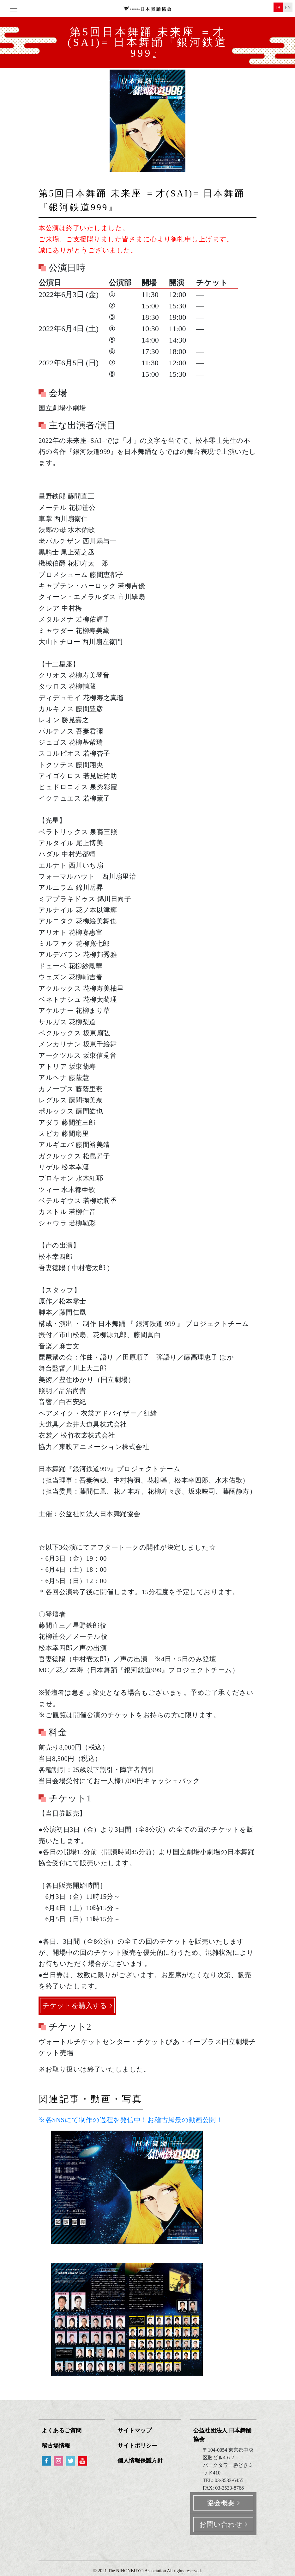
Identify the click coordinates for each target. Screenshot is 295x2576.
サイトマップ (134, 2431)
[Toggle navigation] (13, 9)
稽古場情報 (56, 2446)
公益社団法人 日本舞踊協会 (222, 2435)
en (288, 7)
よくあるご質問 (61, 2431)
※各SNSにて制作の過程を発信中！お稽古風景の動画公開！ (131, 2119)
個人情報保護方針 (140, 2460)
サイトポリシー (137, 2446)
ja (278, 7)
